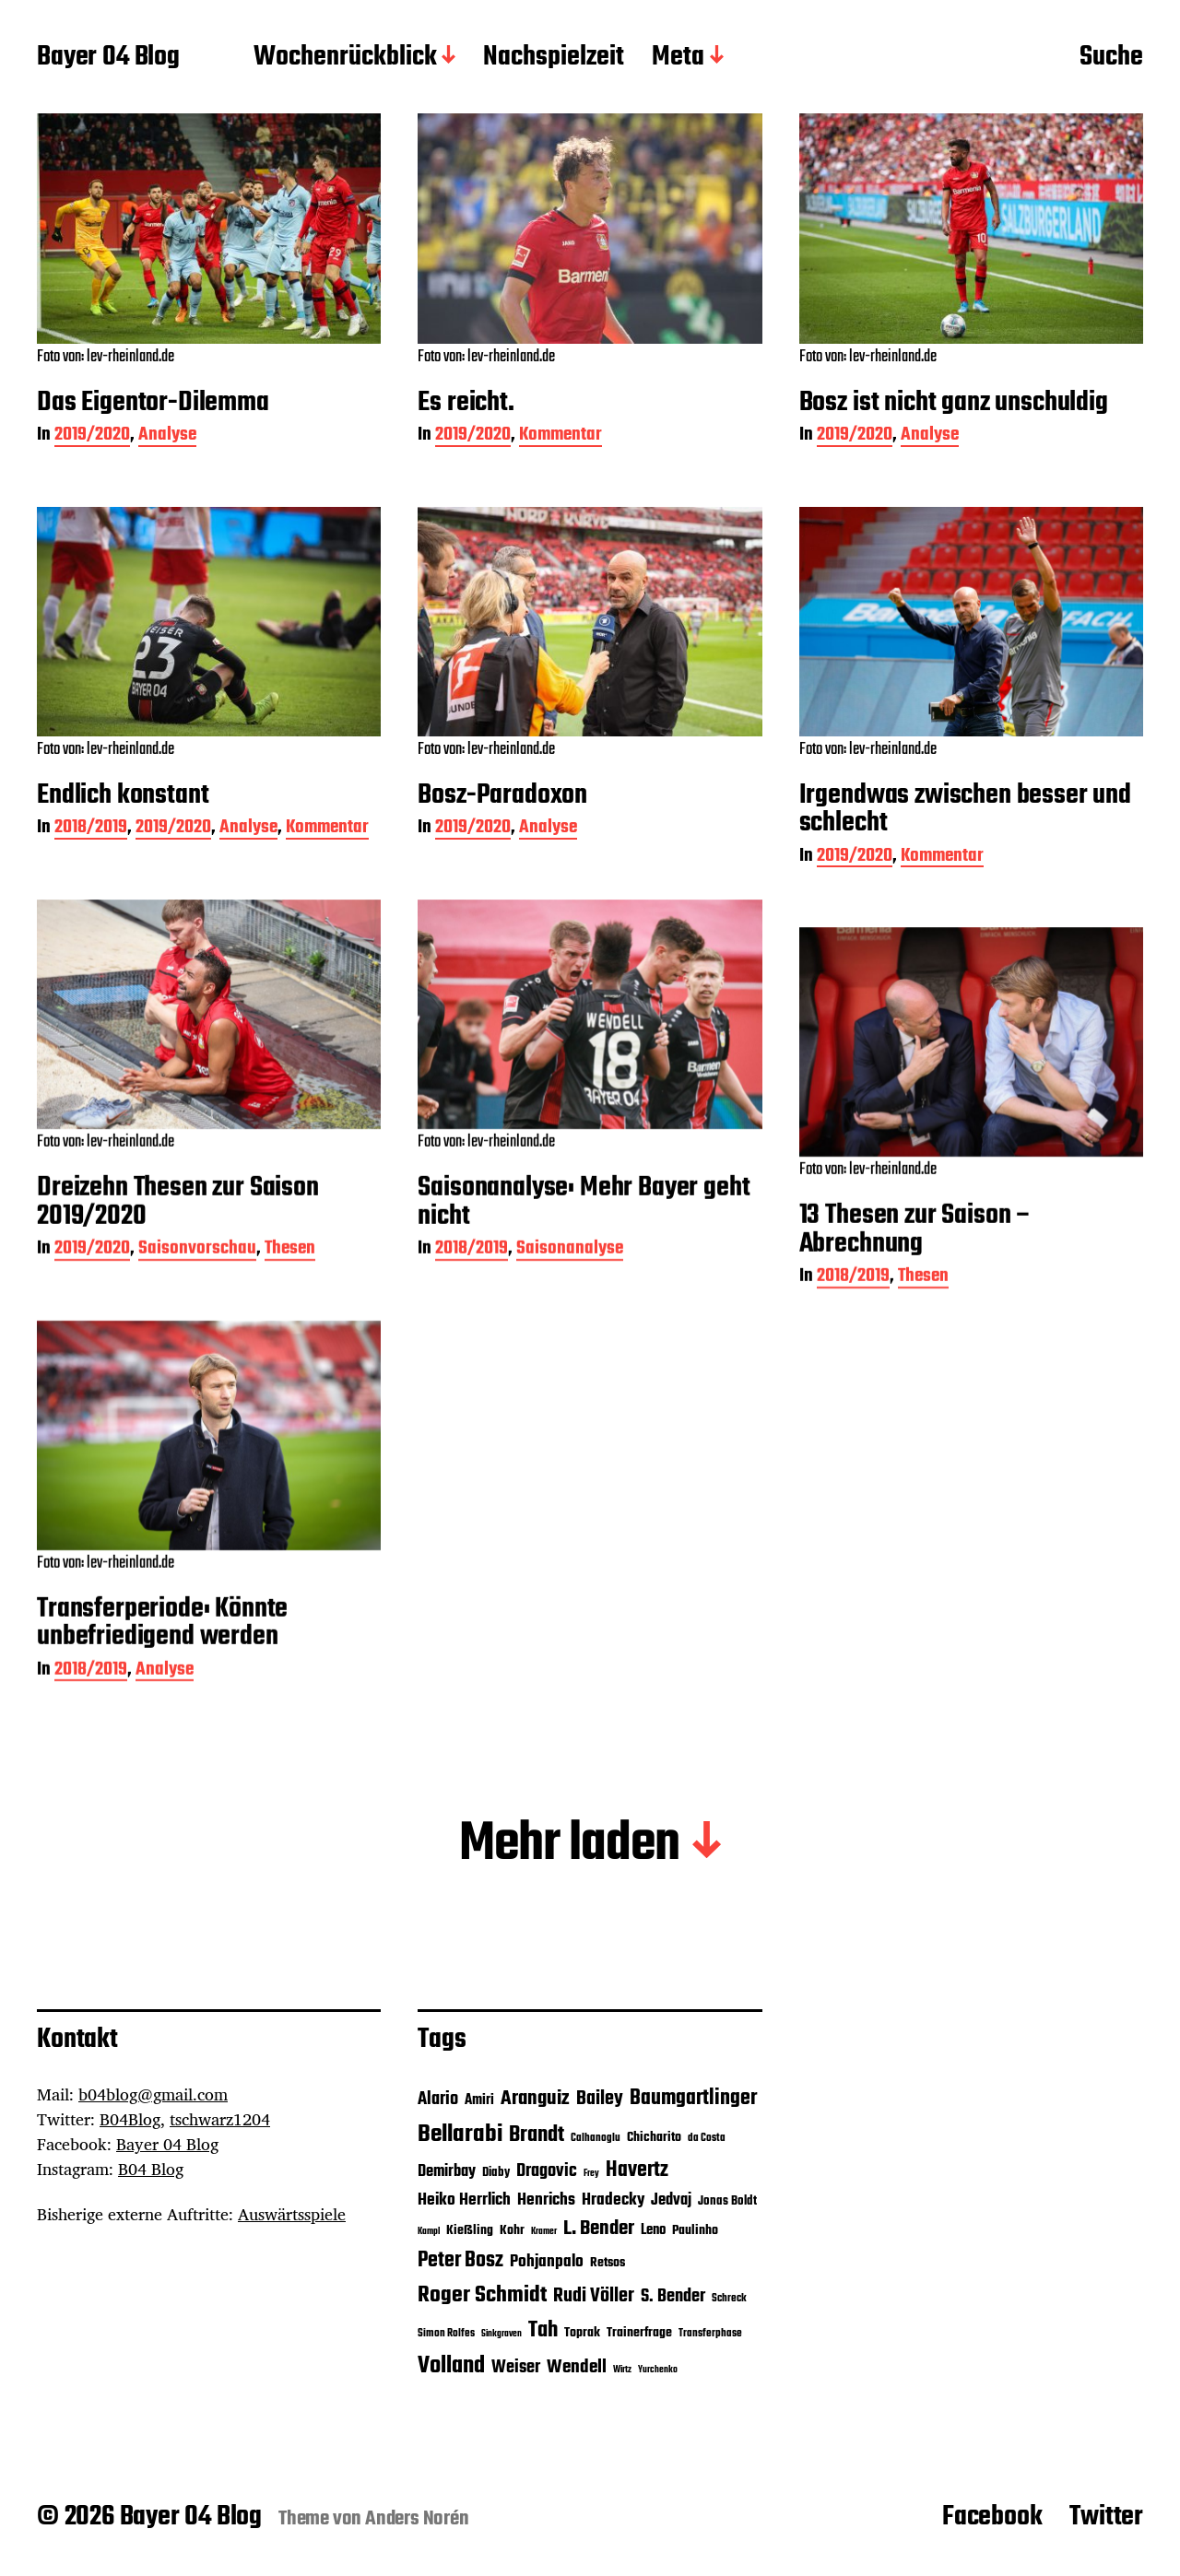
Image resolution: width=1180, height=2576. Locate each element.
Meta (678, 58)
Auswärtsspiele (292, 2214)
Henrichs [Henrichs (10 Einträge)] (546, 2200)
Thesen (290, 1298)
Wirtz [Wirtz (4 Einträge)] (622, 2370)
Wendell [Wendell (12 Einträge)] (577, 2367)
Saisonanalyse (569, 1298)
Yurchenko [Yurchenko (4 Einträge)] (658, 2370)
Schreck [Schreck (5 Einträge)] (729, 2298)
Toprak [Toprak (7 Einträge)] (582, 2333)
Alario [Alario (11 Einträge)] (438, 2099)
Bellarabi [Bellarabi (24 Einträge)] (460, 2134)
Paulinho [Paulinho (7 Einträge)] (695, 2230)
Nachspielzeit (553, 58)
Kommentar (560, 436)
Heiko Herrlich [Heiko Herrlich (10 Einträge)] (464, 2200)
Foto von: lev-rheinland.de (105, 357)
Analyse (167, 436)
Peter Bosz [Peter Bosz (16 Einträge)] (460, 2260)
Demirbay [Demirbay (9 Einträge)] (447, 2171)
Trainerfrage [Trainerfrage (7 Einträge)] (639, 2333)
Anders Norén (417, 2519)
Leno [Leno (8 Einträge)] (653, 2229)
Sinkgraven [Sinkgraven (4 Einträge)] (501, 2334)
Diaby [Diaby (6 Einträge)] (496, 2172)
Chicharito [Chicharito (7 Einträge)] (654, 2137)
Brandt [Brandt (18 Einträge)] (536, 2135)
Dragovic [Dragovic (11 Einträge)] (546, 2171)
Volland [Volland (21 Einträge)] (451, 2365)
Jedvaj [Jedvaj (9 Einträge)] (671, 2200)
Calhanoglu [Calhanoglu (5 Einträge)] (595, 2138)
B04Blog (130, 2119)
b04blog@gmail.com (153, 2094)
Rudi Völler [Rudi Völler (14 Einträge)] (593, 2296)
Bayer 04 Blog (108, 58)
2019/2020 (92, 436)
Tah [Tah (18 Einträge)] (543, 2330)
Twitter (1106, 2517)
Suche (1111, 58)
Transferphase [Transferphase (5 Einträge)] (710, 2333)
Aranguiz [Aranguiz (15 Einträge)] (535, 2098)
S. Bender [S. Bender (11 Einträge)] (673, 2297)
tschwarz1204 (220, 2119)
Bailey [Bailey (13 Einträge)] (599, 2099)
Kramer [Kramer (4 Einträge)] (544, 2232)
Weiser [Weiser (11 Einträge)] (515, 2368)
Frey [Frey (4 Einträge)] (591, 2174)
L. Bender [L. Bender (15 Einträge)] (598, 2228)
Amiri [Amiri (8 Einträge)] (479, 2099)
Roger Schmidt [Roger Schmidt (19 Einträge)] (482, 2295)
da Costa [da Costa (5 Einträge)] (707, 2138)
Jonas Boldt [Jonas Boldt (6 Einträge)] (727, 2201)
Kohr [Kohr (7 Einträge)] (512, 2230)
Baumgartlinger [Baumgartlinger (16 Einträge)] (693, 2098)
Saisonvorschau (197, 1298)
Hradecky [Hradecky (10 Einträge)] (613, 2200)
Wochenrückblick (345, 58)
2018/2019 (90, 829)
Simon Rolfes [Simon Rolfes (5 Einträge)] (446, 2333)
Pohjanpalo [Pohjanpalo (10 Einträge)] (547, 2262)
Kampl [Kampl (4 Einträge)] (429, 2232)
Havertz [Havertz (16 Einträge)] (637, 2170)
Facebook (992, 2517)
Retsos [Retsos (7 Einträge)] (607, 2263)
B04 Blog (150, 2168)
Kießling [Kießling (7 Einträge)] (469, 2230)
